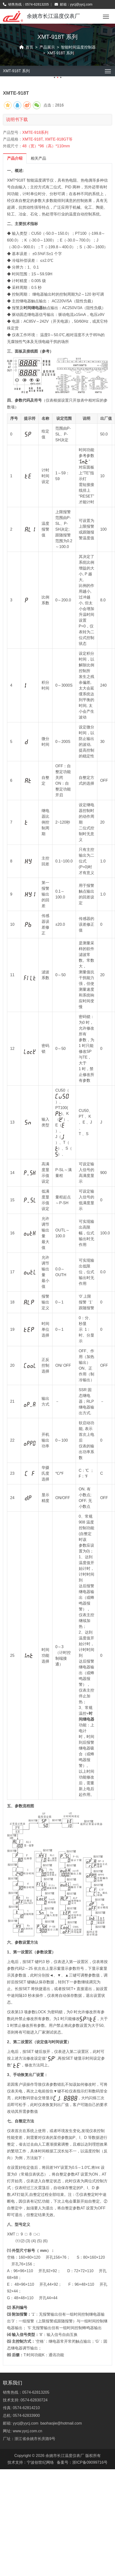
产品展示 (47, 47)
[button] (54, 77)
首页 (29, 47)
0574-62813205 (37, 4)
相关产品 (38, 158)
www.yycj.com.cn (27, 2431)
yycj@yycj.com (81, 4)
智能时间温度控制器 (78, 47)
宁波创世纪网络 (40, 2462)
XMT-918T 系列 (60, 53)
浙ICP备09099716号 (90, 2462)
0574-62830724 (34, 2400)
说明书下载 (17, 119)
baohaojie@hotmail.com (61, 2423)
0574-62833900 (26, 2415)
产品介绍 (14, 158)
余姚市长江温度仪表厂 (64, 2456)
